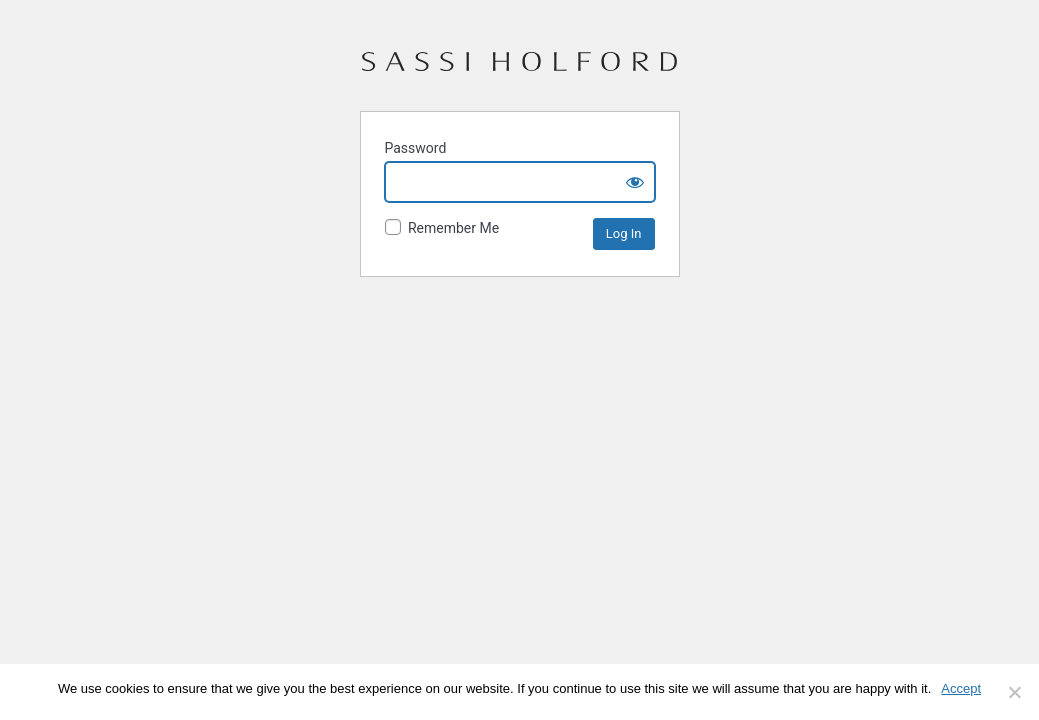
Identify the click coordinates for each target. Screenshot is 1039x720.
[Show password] (635, 182)
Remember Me (442, 227)
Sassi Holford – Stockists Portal (519, 69)
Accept (961, 688)
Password (416, 148)
